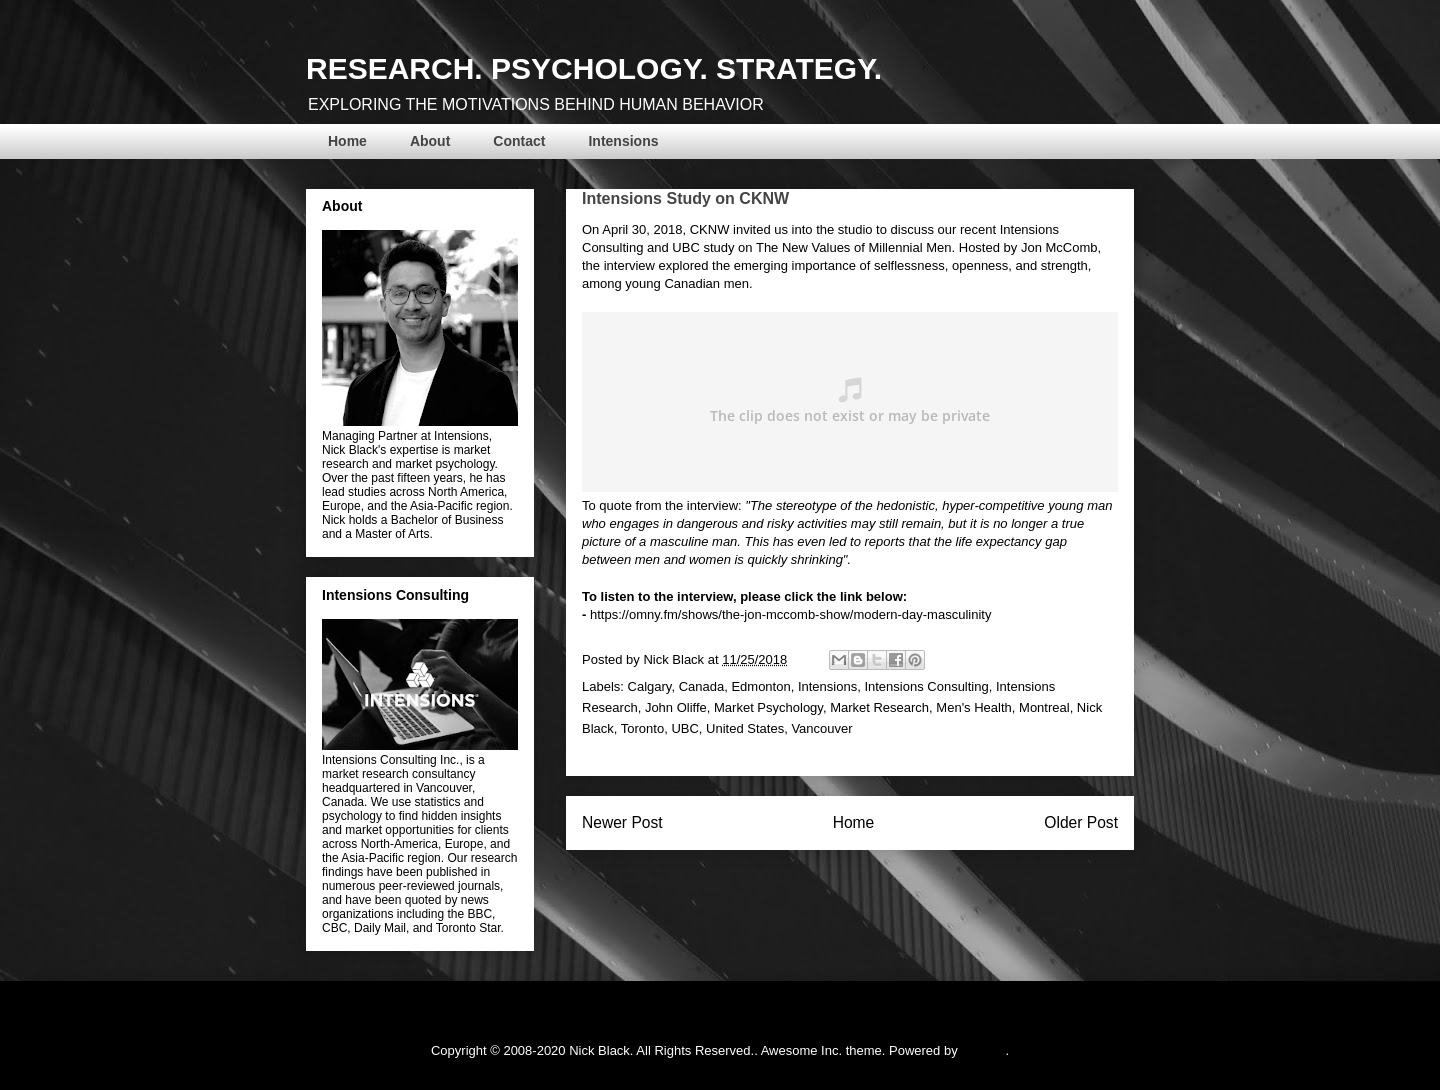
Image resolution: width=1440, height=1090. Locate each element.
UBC (685, 247)
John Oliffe (676, 707)
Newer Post (622, 822)
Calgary (650, 686)
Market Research (879, 707)
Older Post (1081, 822)
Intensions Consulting (926, 686)
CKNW (711, 229)
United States (745, 728)
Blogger (983, 1050)
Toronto (642, 728)
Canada (702, 686)
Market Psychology (768, 707)
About (430, 141)
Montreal (1044, 707)
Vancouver (821, 728)
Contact (519, 141)
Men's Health (973, 707)
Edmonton (760, 686)
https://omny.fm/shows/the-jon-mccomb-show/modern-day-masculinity (790, 614)
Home (347, 141)
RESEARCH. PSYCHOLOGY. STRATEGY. (594, 68)
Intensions (623, 141)
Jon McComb (1059, 247)
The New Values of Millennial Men (854, 247)
